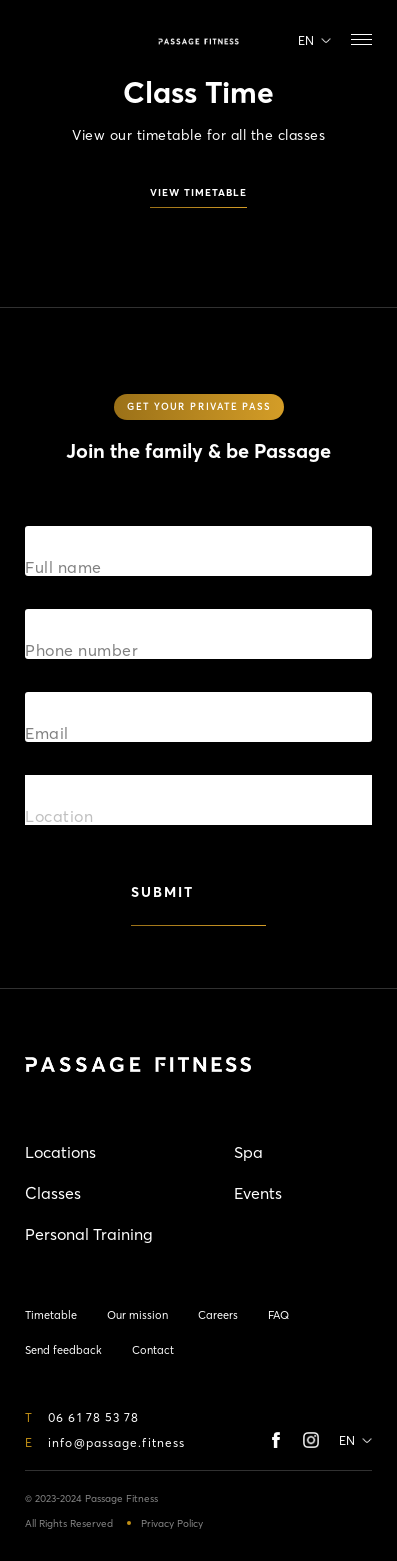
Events (258, 1193)
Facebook (280, 1440)
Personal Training (89, 1234)
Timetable (35, 41)
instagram (311, 1440)
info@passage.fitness (116, 1442)
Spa (248, 1152)
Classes (53, 1193)
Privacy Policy (172, 1523)
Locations (60, 1152)
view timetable (198, 193)
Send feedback (63, 1350)
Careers (218, 1315)
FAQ (278, 1315)
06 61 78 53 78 (93, 1417)
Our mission (137, 1315)
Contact (153, 1350)
